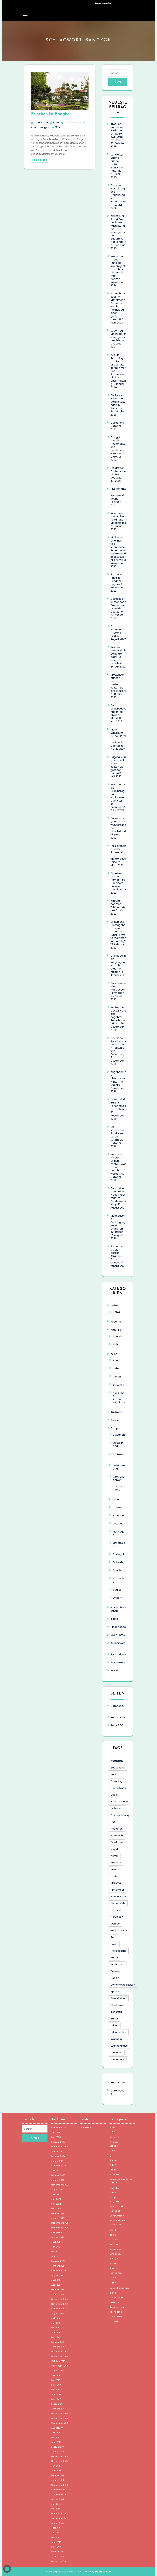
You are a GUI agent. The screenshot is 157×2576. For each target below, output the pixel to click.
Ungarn (117, 1598)
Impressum (117, 1717)
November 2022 (59, 2184)
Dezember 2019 (59, 2299)
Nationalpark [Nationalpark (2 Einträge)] (118, 1896)
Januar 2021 (57, 2265)
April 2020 (56, 2284)
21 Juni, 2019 (41, 122)
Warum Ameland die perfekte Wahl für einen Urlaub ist (118, 655)
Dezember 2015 (59, 2456)
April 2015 (56, 2470)
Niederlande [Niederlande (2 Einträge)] (118, 1903)
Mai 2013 (55, 2537)
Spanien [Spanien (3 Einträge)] (115, 1991)
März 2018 (56, 2384)
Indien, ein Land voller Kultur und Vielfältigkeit (118, 518)
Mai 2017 (55, 2389)
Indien (116, 1368)
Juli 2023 (55, 2170)
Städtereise (117, 1662)
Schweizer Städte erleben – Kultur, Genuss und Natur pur (117, 163)
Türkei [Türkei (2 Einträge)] (114, 2018)
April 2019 (56, 2332)
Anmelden (85, 2127)
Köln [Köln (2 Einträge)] (113, 1869)
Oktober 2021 (58, 2232)
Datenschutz (118, 1707)
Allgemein (116, 1322)
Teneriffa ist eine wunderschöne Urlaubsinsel (118, 825)
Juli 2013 (55, 2527)
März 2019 (56, 2337)
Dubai (114, 1420)
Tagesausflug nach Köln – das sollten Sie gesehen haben (118, 765)
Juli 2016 (55, 2432)
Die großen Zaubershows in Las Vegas (118, 473)
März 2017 (56, 2399)
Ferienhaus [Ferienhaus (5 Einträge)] (117, 1808)
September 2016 (59, 2423)
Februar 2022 (58, 2213)
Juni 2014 (56, 2504)
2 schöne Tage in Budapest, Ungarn (116, 579)
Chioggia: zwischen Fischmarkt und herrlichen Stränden (117, 445)
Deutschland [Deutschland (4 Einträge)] (118, 1788)
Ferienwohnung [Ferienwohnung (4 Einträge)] (120, 1815)
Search (118, 81)
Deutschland (118, 1444)
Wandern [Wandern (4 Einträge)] (116, 2039)
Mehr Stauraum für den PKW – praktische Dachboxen (118, 738)
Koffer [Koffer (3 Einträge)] (114, 1855)
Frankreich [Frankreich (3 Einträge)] (117, 1835)
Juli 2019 (55, 2318)
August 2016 (57, 2427)
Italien (117, 1507)
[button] (7, 2569)
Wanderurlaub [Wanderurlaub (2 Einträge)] (119, 2045)
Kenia (116, 1312)
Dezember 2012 (59, 2561)
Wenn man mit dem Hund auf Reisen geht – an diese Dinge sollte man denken (117, 268)
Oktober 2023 (58, 2165)
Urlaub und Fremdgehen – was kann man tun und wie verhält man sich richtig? (118, 931)
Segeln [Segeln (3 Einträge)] (115, 1978)
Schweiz (118, 1562)
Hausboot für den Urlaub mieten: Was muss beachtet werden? (118, 1164)
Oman (117, 1376)
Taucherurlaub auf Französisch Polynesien (118, 988)
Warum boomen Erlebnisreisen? (117, 905)
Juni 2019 (56, 2323)
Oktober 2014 (58, 2489)
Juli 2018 (55, 2375)
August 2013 (57, 2523)
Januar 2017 (57, 2408)
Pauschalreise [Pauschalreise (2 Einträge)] (119, 1930)
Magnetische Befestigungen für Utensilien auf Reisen (118, 1224)
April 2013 (56, 2542)
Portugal (118, 1554)
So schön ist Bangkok (51, 114)
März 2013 (56, 2546)
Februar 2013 (58, 2551)
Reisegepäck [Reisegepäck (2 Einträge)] (118, 1950)
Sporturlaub (118, 1654)
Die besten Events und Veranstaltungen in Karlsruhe (118, 401)
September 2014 (60, 2494)
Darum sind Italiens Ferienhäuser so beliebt (118, 1104)
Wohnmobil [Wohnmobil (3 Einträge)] (117, 2059)
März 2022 (56, 2208)
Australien (116, 1412)
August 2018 (57, 2370)
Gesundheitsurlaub (118, 1609)
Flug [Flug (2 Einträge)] (113, 1822)
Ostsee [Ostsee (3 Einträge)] (115, 1923)
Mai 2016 (55, 2437)
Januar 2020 (57, 2294)
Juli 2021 (55, 2241)
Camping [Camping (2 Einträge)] (116, 1781)
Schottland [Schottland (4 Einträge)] (117, 1964)
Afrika (114, 1305)
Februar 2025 (58, 2141)
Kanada (118, 1336)
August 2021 (57, 2237)
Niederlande (118, 1627)
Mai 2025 (56, 2137)
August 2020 (57, 2275)
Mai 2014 (55, 2508)
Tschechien (118, 1580)
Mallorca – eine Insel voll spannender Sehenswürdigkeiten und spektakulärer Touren (118, 549)
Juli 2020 (55, 2280)
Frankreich (119, 1455)
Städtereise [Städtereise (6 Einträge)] (118, 2005)
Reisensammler (102, 4)
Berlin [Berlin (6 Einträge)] (114, 1774)
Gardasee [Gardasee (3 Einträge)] (117, 1842)
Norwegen (118, 1533)
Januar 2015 (57, 2480)
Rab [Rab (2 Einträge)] (113, 1937)
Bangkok (45, 127)
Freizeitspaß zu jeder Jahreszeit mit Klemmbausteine (118, 854)
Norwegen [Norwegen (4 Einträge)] (117, 1917)
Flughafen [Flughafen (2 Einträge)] (117, 1828)
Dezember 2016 (59, 2413)
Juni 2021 (56, 2246)
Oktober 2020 (58, 2270)
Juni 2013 (56, 2532)
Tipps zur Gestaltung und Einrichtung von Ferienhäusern (118, 195)
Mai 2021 (55, 2251)
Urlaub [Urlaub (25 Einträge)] (114, 2025)
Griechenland (119, 1467)
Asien (34, 127)
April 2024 (56, 2151)
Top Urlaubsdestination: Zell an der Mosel (118, 712)
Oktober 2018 (58, 2361)
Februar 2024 (58, 2156)
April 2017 (56, 2394)
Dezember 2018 (59, 2351)
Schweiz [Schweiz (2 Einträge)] (115, 1971)
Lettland (118, 1523)
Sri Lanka (118, 1385)
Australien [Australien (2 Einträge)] (117, 1761)
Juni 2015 (56, 2465)
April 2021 (56, 2256)
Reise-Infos (117, 1635)
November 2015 (59, 2461)
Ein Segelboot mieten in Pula (117, 631)
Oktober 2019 (58, 2308)
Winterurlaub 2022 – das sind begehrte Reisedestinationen (118, 1015)
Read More (39, 160)
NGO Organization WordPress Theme (68, 2571)
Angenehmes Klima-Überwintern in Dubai (118, 1078)
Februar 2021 (58, 2261)
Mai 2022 (56, 2203)
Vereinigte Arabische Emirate (119, 1397)
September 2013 (59, 2518)
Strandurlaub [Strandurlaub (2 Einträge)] (118, 1998)
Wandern (116, 1670)
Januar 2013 (57, 2556)
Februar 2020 (58, 2289)
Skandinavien (118, 1644)
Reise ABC (116, 1725)
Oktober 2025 (58, 2127)
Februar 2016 (58, 2446)
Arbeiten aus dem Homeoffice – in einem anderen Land (117, 881)
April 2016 (56, 2442)
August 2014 (57, 2499)
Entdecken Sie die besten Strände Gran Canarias (117, 1254)
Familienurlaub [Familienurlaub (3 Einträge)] (119, 1801)
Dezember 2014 (59, 2485)
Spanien (118, 1570)
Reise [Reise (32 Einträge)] (114, 1944)
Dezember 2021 (59, 2222)
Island (116, 1499)
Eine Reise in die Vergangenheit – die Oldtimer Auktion (118, 964)
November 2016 (59, 2418)
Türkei (117, 1590)
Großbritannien (118, 1478)
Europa (115, 1428)
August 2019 (57, 2313)
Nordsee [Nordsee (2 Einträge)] (116, 1910)
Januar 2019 (57, 2346)
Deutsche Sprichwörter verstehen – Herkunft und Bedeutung (118, 1046)
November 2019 (59, 2303)
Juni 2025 (56, 2132)
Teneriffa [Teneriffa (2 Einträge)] (116, 2011)
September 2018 (59, 2365)
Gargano (116, 423)
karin (56, 122)
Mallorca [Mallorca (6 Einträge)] (116, 1883)
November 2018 (59, 2356)
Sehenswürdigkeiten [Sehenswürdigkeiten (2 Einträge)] (123, 1984)
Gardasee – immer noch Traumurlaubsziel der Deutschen (118, 605)
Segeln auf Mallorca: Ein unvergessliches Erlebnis (118, 335)
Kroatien (118, 1515)
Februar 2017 (57, 2403)
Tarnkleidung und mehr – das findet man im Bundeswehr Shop (118, 1196)
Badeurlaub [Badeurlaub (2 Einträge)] (118, 1767)
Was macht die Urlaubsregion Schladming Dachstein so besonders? (118, 796)
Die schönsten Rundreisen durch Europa (117, 1133)
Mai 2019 (55, 2327)
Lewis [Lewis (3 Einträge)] (114, 1876)
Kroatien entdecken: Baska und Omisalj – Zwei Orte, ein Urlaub (117, 132)
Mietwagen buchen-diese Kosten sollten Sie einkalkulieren (118, 684)
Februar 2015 (58, 2475)
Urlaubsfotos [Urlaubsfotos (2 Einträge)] (118, 2032)
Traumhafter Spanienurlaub (118, 494)
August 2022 (57, 2189)
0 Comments (73, 122)
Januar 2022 (57, 2218)
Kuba (116, 1344)
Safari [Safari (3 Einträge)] (114, 1957)
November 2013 (59, 2513)
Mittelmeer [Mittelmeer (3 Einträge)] (117, 1889)
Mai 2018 (55, 2380)
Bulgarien (119, 1435)
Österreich (119, 1544)
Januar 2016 (57, 2451)
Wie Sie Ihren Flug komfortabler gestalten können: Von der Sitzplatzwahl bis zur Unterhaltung (118, 369)
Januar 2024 (58, 2161)
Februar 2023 (58, 2175)
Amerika (115, 1330)
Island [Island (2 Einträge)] (114, 1849)
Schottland (120, 1488)
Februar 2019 (58, 2342)
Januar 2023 (57, 2180)
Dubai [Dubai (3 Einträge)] (114, 1794)
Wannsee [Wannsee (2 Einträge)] (116, 2052)
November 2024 (59, 2146)
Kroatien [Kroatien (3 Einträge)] (116, 1862)
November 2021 (59, 2227)
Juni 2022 (56, 2199)
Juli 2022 (55, 2194)
